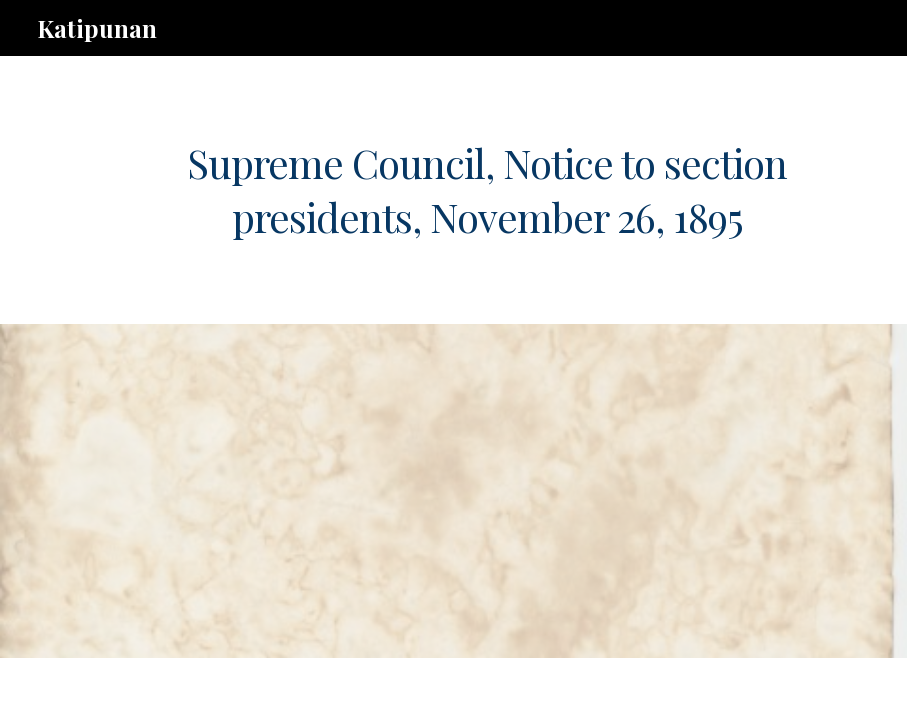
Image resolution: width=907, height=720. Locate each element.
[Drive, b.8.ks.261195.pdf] (419, 491)
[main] (487, 190)
